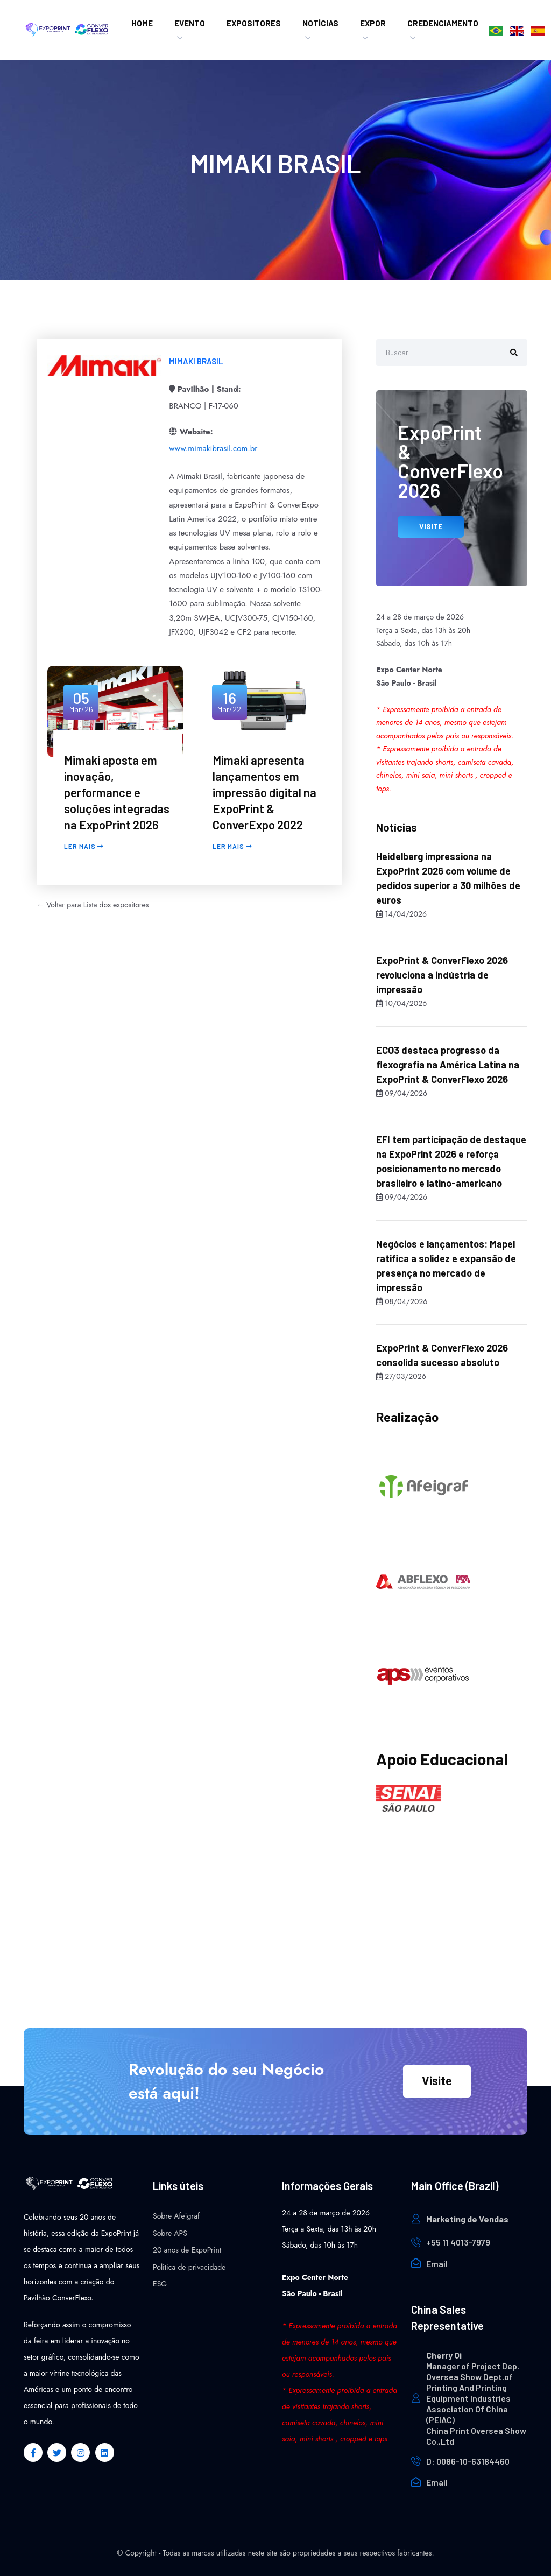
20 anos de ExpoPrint (187, 2249)
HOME (142, 23)
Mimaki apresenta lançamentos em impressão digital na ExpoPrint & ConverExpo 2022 (264, 792)
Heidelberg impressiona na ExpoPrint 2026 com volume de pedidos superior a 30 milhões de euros (448, 878)
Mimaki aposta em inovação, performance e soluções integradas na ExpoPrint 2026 (116, 792)
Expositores (254, 23)
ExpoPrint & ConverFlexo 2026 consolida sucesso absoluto (442, 1355)
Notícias (320, 23)
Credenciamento (442, 23)
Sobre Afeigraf (176, 2216)
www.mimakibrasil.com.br (213, 448)
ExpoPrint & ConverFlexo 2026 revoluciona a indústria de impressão (442, 974)
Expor (373, 23)
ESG (160, 2283)
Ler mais (84, 846)
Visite (437, 2080)
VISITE (430, 526)
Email (437, 2263)
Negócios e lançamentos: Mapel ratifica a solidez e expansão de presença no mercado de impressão (446, 1265)
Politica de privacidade (189, 2267)
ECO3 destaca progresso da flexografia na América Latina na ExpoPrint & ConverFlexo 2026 (447, 1064)
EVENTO (189, 23)
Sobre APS (170, 2233)
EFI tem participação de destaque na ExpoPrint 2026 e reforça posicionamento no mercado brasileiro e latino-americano (451, 1161)
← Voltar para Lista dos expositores (93, 904)
